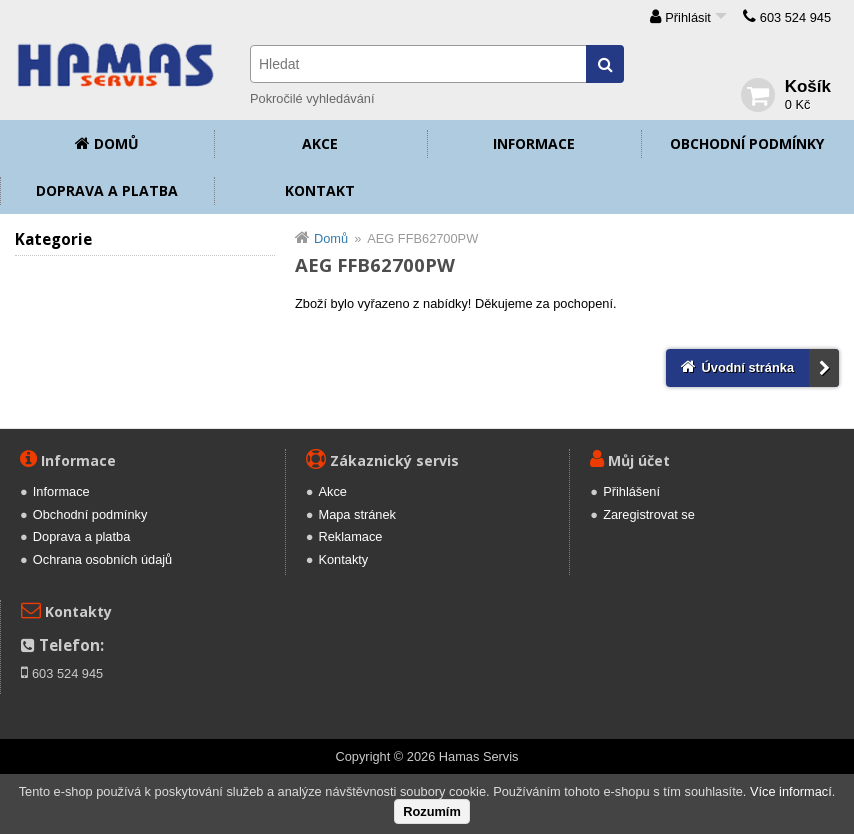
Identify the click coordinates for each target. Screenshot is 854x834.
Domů (116, 143)
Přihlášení (631, 491)
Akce (320, 143)
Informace (534, 143)
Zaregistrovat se (649, 514)
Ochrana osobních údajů (102, 559)
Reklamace (350, 536)
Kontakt (320, 190)
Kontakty (343, 559)
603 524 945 (795, 17)
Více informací (791, 791)
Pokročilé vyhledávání (312, 98)
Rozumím (432, 811)
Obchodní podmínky (747, 143)
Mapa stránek (357, 514)
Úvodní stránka (748, 367)
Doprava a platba (107, 190)
